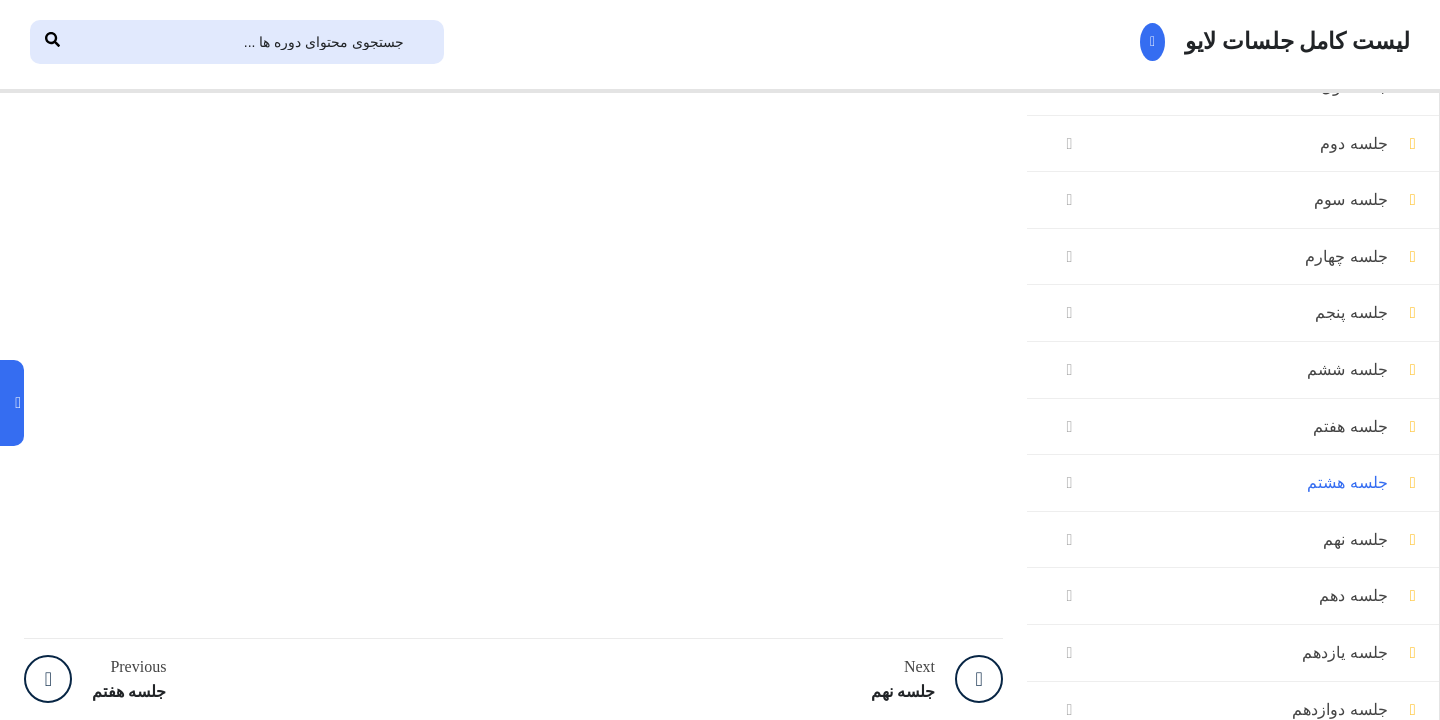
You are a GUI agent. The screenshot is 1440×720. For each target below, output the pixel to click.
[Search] (52, 42)
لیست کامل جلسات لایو (1271, 42)
